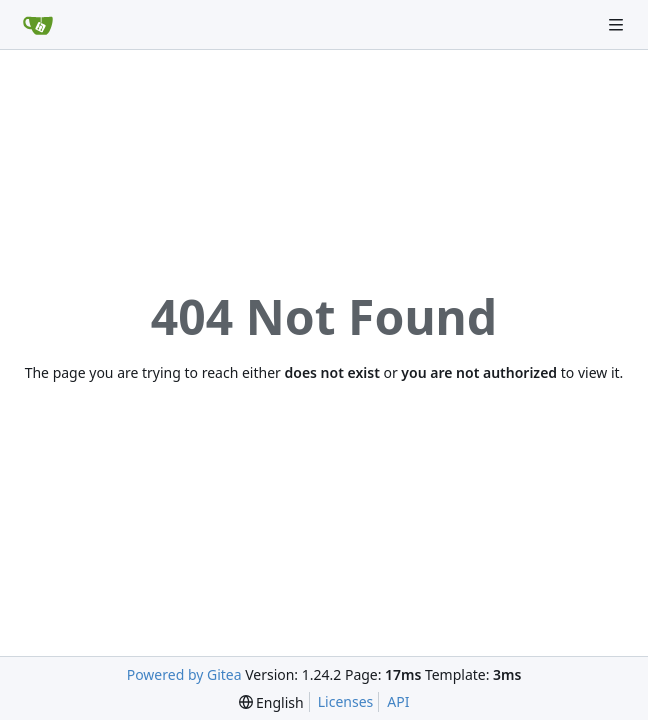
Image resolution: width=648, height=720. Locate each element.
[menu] (271, 702)
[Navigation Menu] (618, 24)
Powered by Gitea (184, 674)
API (398, 701)
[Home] (38, 25)
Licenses (346, 701)
